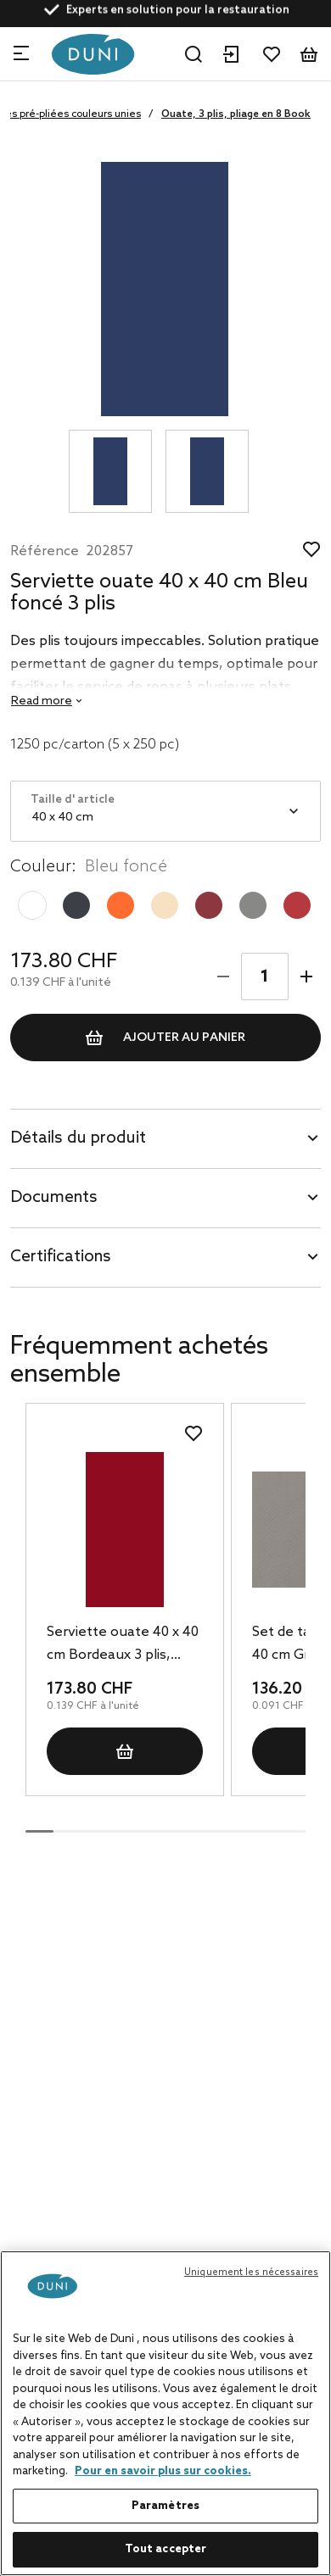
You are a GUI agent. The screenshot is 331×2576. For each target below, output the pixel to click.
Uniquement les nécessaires (251, 2272)
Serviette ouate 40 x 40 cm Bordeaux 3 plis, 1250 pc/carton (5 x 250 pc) (123, 1645)
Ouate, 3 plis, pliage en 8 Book (236, 114)
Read (41, 701)
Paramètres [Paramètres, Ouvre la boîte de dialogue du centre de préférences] (165, 2506)
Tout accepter (166, 2549)
